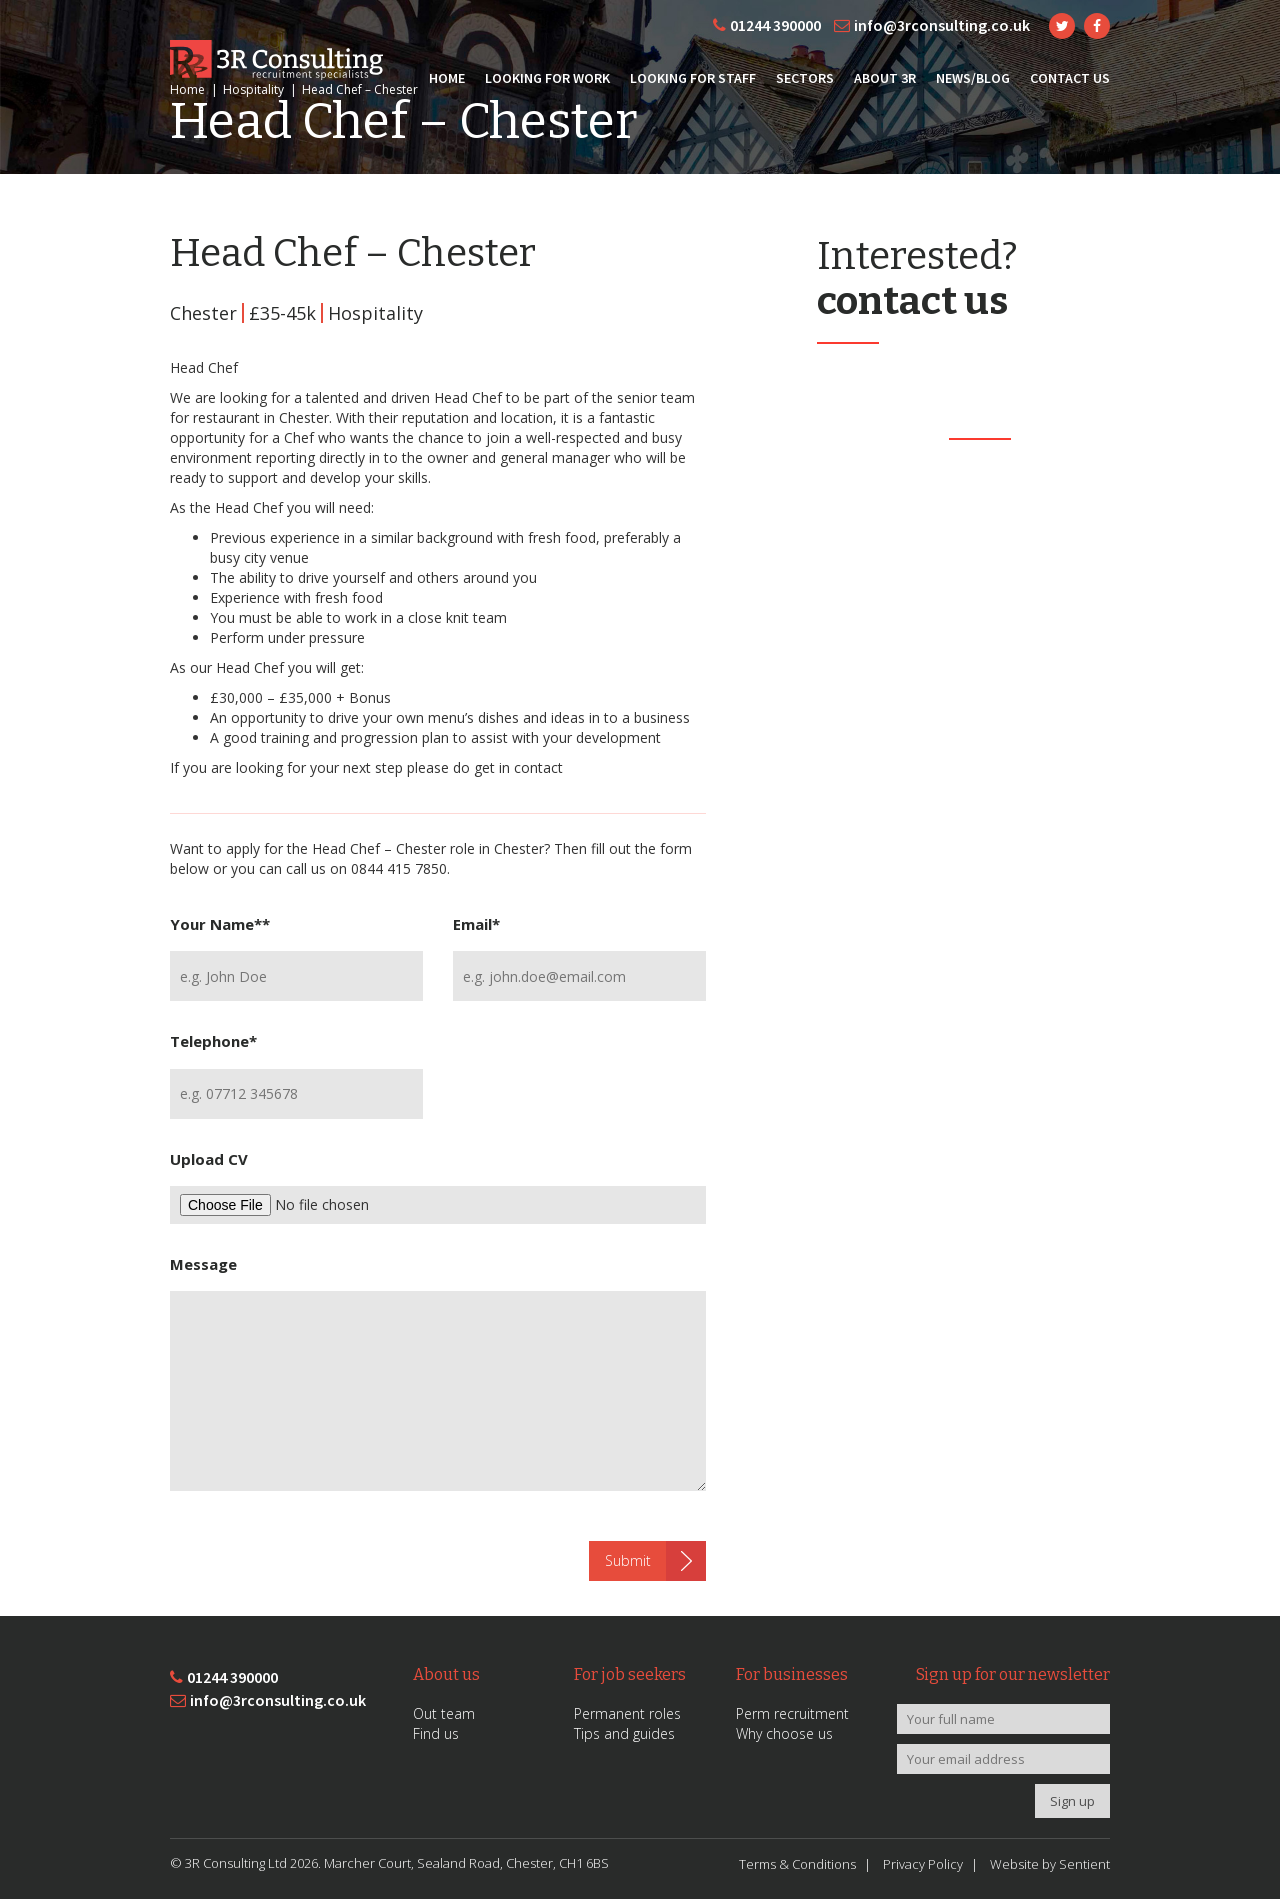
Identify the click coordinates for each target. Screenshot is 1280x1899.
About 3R (885, 78)
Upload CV (209, 1159)
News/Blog (973, 78)
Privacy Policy (923, 1864)
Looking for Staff (693, 78)
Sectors (805, 78)
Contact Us (1070, 78)
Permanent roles (627, 1713)
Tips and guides (624, 1733)
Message (203, 1264)
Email (476, 924)
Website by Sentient (1050, 1864)
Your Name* (220, 924)
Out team (444, 1713)
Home (447, 78)
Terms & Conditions (797, 1864)
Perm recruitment (792, 1713)
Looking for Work (547, 78)
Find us (436, 1733)
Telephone (213, 1041)
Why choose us (784, 1733)
